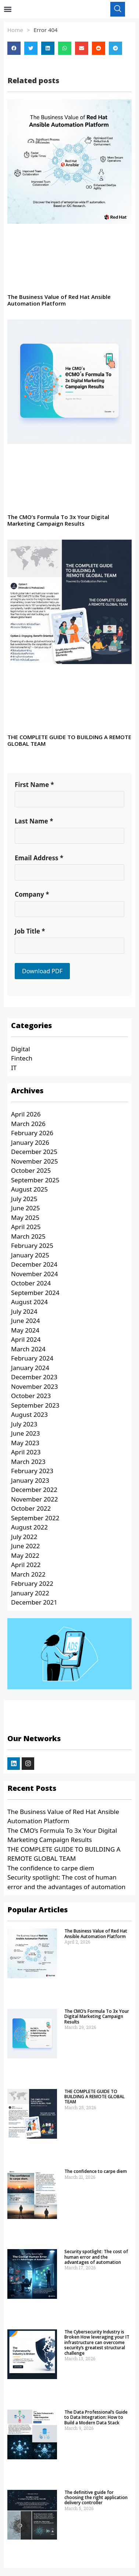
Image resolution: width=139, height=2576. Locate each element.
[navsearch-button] (117, 11)
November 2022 (34, 1503)
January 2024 (30, 1372)
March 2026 (28, 1127)
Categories (31, 1029)
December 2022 (34, 1493)
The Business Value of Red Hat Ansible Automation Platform (59, 304)
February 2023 (32, 1475)
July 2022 (24, 1540)
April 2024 (25, 1343)
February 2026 (32, 1137)
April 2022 (25, 1568)
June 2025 (25, 1212)
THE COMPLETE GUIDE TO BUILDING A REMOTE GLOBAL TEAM (69, 744)
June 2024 (25, 1324)
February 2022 (32, 1587)
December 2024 (34, 1268)
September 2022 (35, 1522)
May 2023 (25, 1447)
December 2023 (34, 1381)
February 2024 (32, 1362)
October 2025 (31, 1174)
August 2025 (29, 1193)
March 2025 (28, 1240)
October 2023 (31, 1399)
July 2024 (24, 1315)
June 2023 (25, 1437)
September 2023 (35, 1409)
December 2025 (34, 1155)
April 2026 (25, 1118)
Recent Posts (31, 1792)
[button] (7, 11)
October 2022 (31, 1512)
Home (15, 34)
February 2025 (32, 1249)
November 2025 (34, 1165)
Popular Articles (37, 1914)
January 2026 (30, 1146)
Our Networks (34, 1742)
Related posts (33, 84)
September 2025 (35, 1184)
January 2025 (30, 1259)
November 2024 (34, 1278)
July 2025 (24, 1203)
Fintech (21, 1062)
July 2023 (24, 1428)
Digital (20, 1053)
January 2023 (30, 1484)
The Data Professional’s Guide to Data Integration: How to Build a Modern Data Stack (96, 2421)
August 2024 (29, 1306)
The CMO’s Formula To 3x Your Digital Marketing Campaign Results (58, 524)
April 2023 (25, 1456)
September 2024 (35, 1296)
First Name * (34, 788)
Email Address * (39, 862)
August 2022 (29, 1531)
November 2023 (34, 1390)
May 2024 (25, 1334)
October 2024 (31, 1287)
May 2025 (25, 1221)
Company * (32, 898)
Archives (27, 1095)
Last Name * (34, 825)
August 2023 (29, 1418)
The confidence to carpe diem (50, 1872)
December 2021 (34, 1606)
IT (14, 1072)
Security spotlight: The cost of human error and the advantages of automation (96, 2261)
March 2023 (28, 1465)
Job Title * (30, 935)
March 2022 (28, 1578)
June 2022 (25, 1550)
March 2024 (28, 1353)
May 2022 (25, 1559)
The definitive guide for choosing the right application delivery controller (96, 2501)
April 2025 (25, 1231)
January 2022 (30, 1597)
